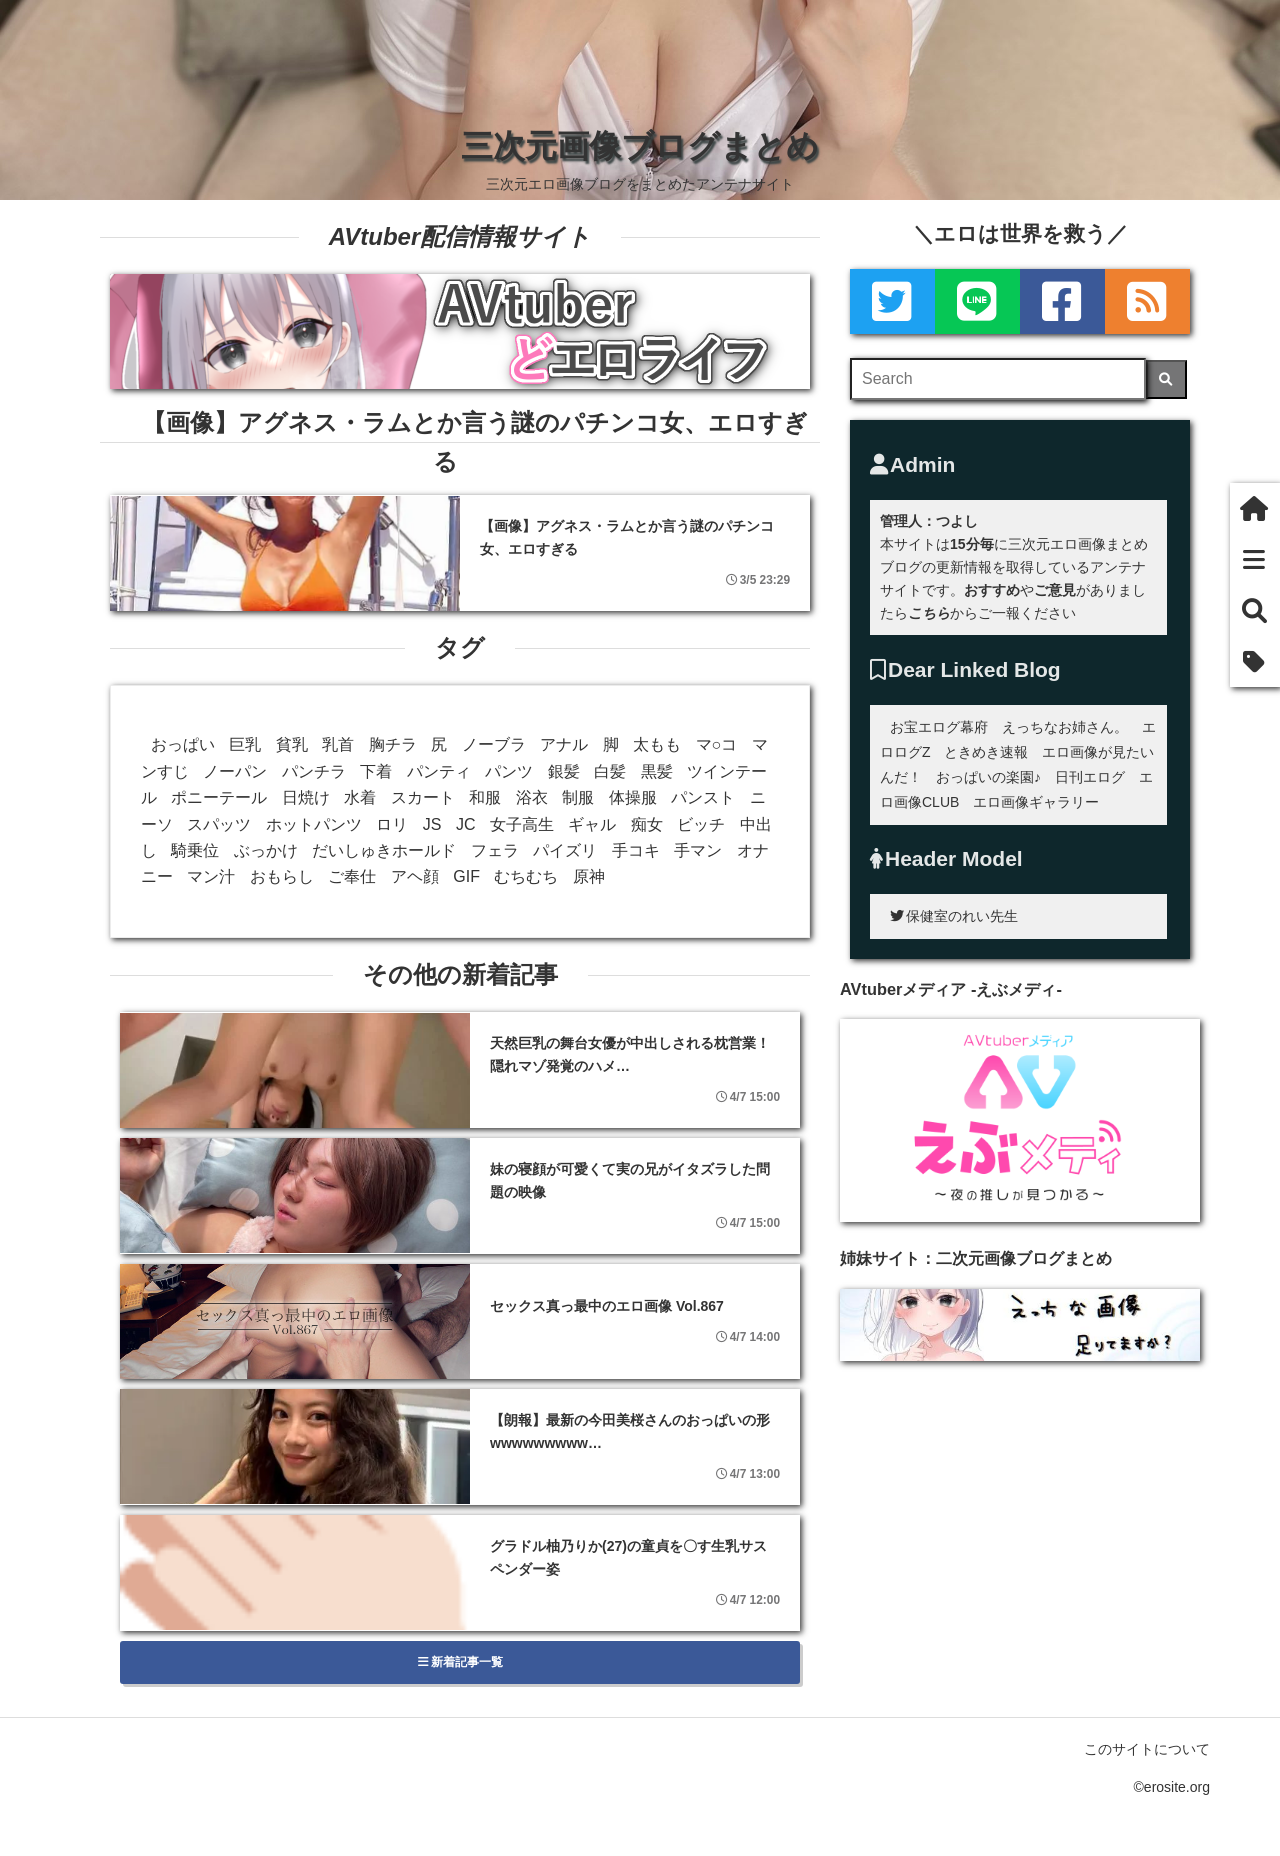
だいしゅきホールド (384, 850)
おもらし (282, 876)
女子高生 (522, 824)
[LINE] (977, 301)
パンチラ (314, 771)
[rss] (1147, 301)
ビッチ (701, 824)
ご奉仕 (352, 876)
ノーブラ (494, 744)
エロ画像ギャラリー (1036, 802)
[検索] (1166, 379)
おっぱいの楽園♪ (988, 777)
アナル (564, 744)
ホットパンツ (314, 824)
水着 (360, 797)
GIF (466, 876)
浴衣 (532, 797)
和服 (485, 797)
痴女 (647, 824)
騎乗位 (195, 850)
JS (432, 824)
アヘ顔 (415, 876)
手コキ (636, 850)
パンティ (439, 771)
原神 (589, 876)
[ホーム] (1255, 508)
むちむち (526, 876)
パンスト (703, 797)
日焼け (306, 797)
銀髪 (564, 771)
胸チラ (393, 744)
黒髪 (657, 771)
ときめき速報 (986, 752)
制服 (578, 797)
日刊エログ (1090, 777)
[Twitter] (892, 301)
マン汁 (211, 876)
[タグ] (1255, 661)
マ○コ (717, 744)
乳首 (338, 744)
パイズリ (565, 850)
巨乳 (245, 744)
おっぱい (183, 744)
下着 (376, 771)
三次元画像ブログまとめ (640, 146)
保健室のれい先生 (954, 916)
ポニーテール (219, 797)
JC (466, 824)
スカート (423, 797)
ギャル (592, 824)
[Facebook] (1062, 301)
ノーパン (235, 771)
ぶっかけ (266, 850)
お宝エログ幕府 (939, 727)
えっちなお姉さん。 (1065, 727)
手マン (698, 850)
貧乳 (292, 744)
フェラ (495, 850)
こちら (929, 613)
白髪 (610, 771)
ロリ (392, 824)
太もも (657, 744)
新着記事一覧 (460, 1662)
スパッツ (219, 824)
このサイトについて (1147, 1749)
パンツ (509, 771)
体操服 (633, 797)
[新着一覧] (1255, 559)
